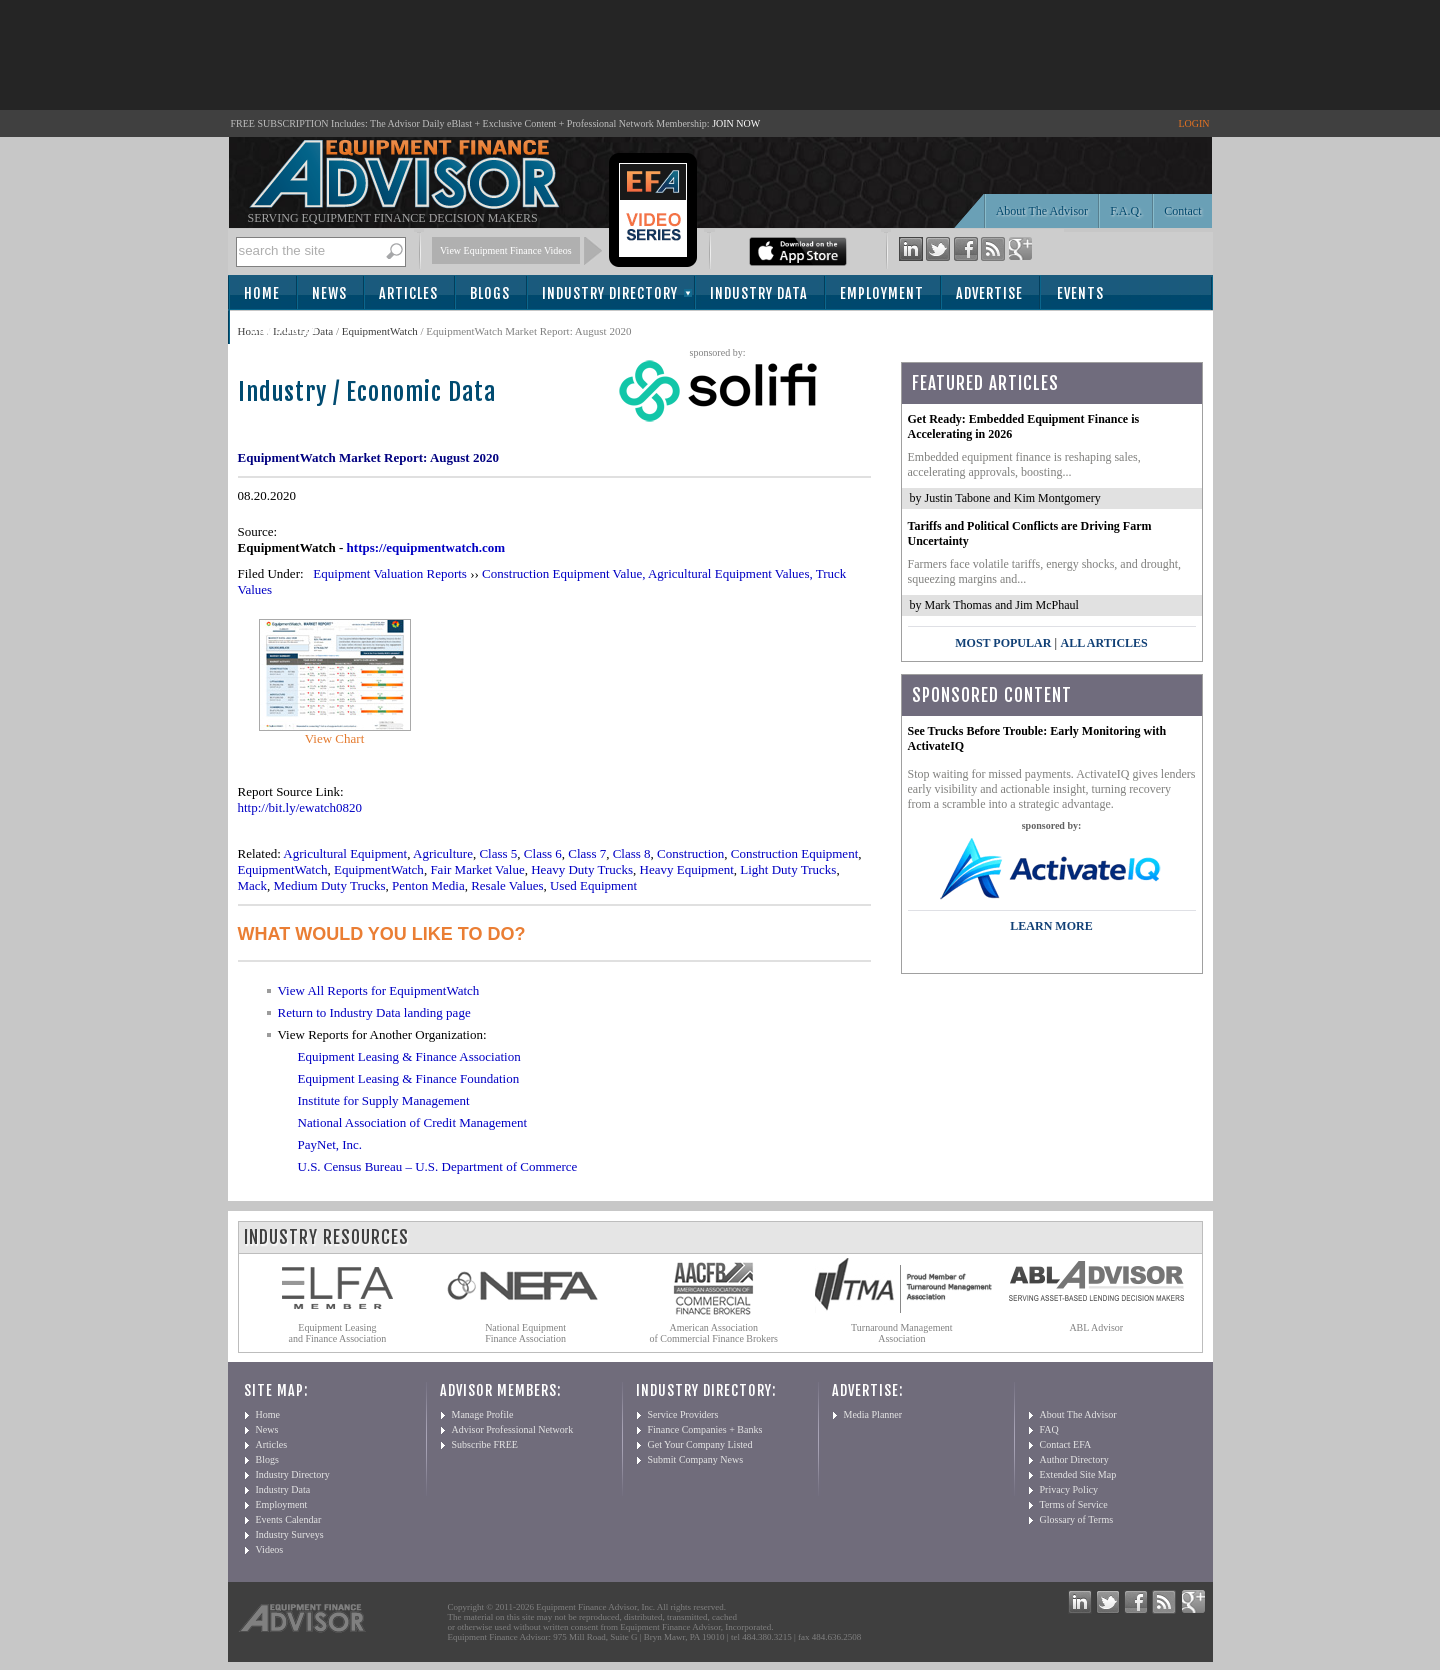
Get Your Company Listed (700, 1444)
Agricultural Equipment (345, 853)
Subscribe (284, 328)
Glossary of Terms (1077, 1519)
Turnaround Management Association (902, 1333)
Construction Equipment (794, 853)
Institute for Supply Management (384, 1100)
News (329, 293)
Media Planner (873, 1414)
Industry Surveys (290, 1534)
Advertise (989, 293)
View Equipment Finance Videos (506, 250)
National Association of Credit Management (413, 1122)
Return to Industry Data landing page (374, 1012)
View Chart (335, 738)
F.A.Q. (1126, 211)
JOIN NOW (736, 123)
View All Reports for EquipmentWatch (379, 990)
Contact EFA (1066, 1444)
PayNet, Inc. (330, 1144)
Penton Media (428, 885)
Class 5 (498, 853)
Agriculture (443, 853)
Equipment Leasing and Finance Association (338, 1333)
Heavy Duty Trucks (582, 869)
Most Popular (1003, 643)
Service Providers (683, 1414)
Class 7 (587, 853)
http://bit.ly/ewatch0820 (300, 807)
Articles (408, 293)
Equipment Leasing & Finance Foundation (409, 1078)
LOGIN (1193, 123)
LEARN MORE (1051, 926)
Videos (270, 1549)
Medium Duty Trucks (330, 885)
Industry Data (759, 293)
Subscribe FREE (485, 1444)
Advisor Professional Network (513, 1429)
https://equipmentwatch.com (426, 547)
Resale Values (507, 885)
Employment (882, 293)
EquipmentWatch (380, 331)
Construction (690, 853)
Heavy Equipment (687, 869)
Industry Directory (610, 293)
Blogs (490, 293)
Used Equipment (593, 885)
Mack (253, 885)
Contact (1182, 211)
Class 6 (543, 853)
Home (262, 293)
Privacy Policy (1069, 1489)
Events (1080, 293)
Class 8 (632, 853)
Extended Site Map (1078, 1474)
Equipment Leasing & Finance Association (409, 1056)
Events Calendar (289, 1519)
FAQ (1049, 1429)
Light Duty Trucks (788, 869)
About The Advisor (1042, 211)
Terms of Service (1074, 1504)
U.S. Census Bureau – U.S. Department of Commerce (438, 1166)
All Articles (1103, 643)
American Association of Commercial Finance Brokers (713, 1333)
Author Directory (1074, 1459)
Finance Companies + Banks (705, 1429)
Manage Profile (483, 1414)
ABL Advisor (1096, 1327)
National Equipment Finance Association (525, 1333)
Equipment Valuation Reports (390, 573)
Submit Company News (696, 1459)
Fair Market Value (477, 869)
